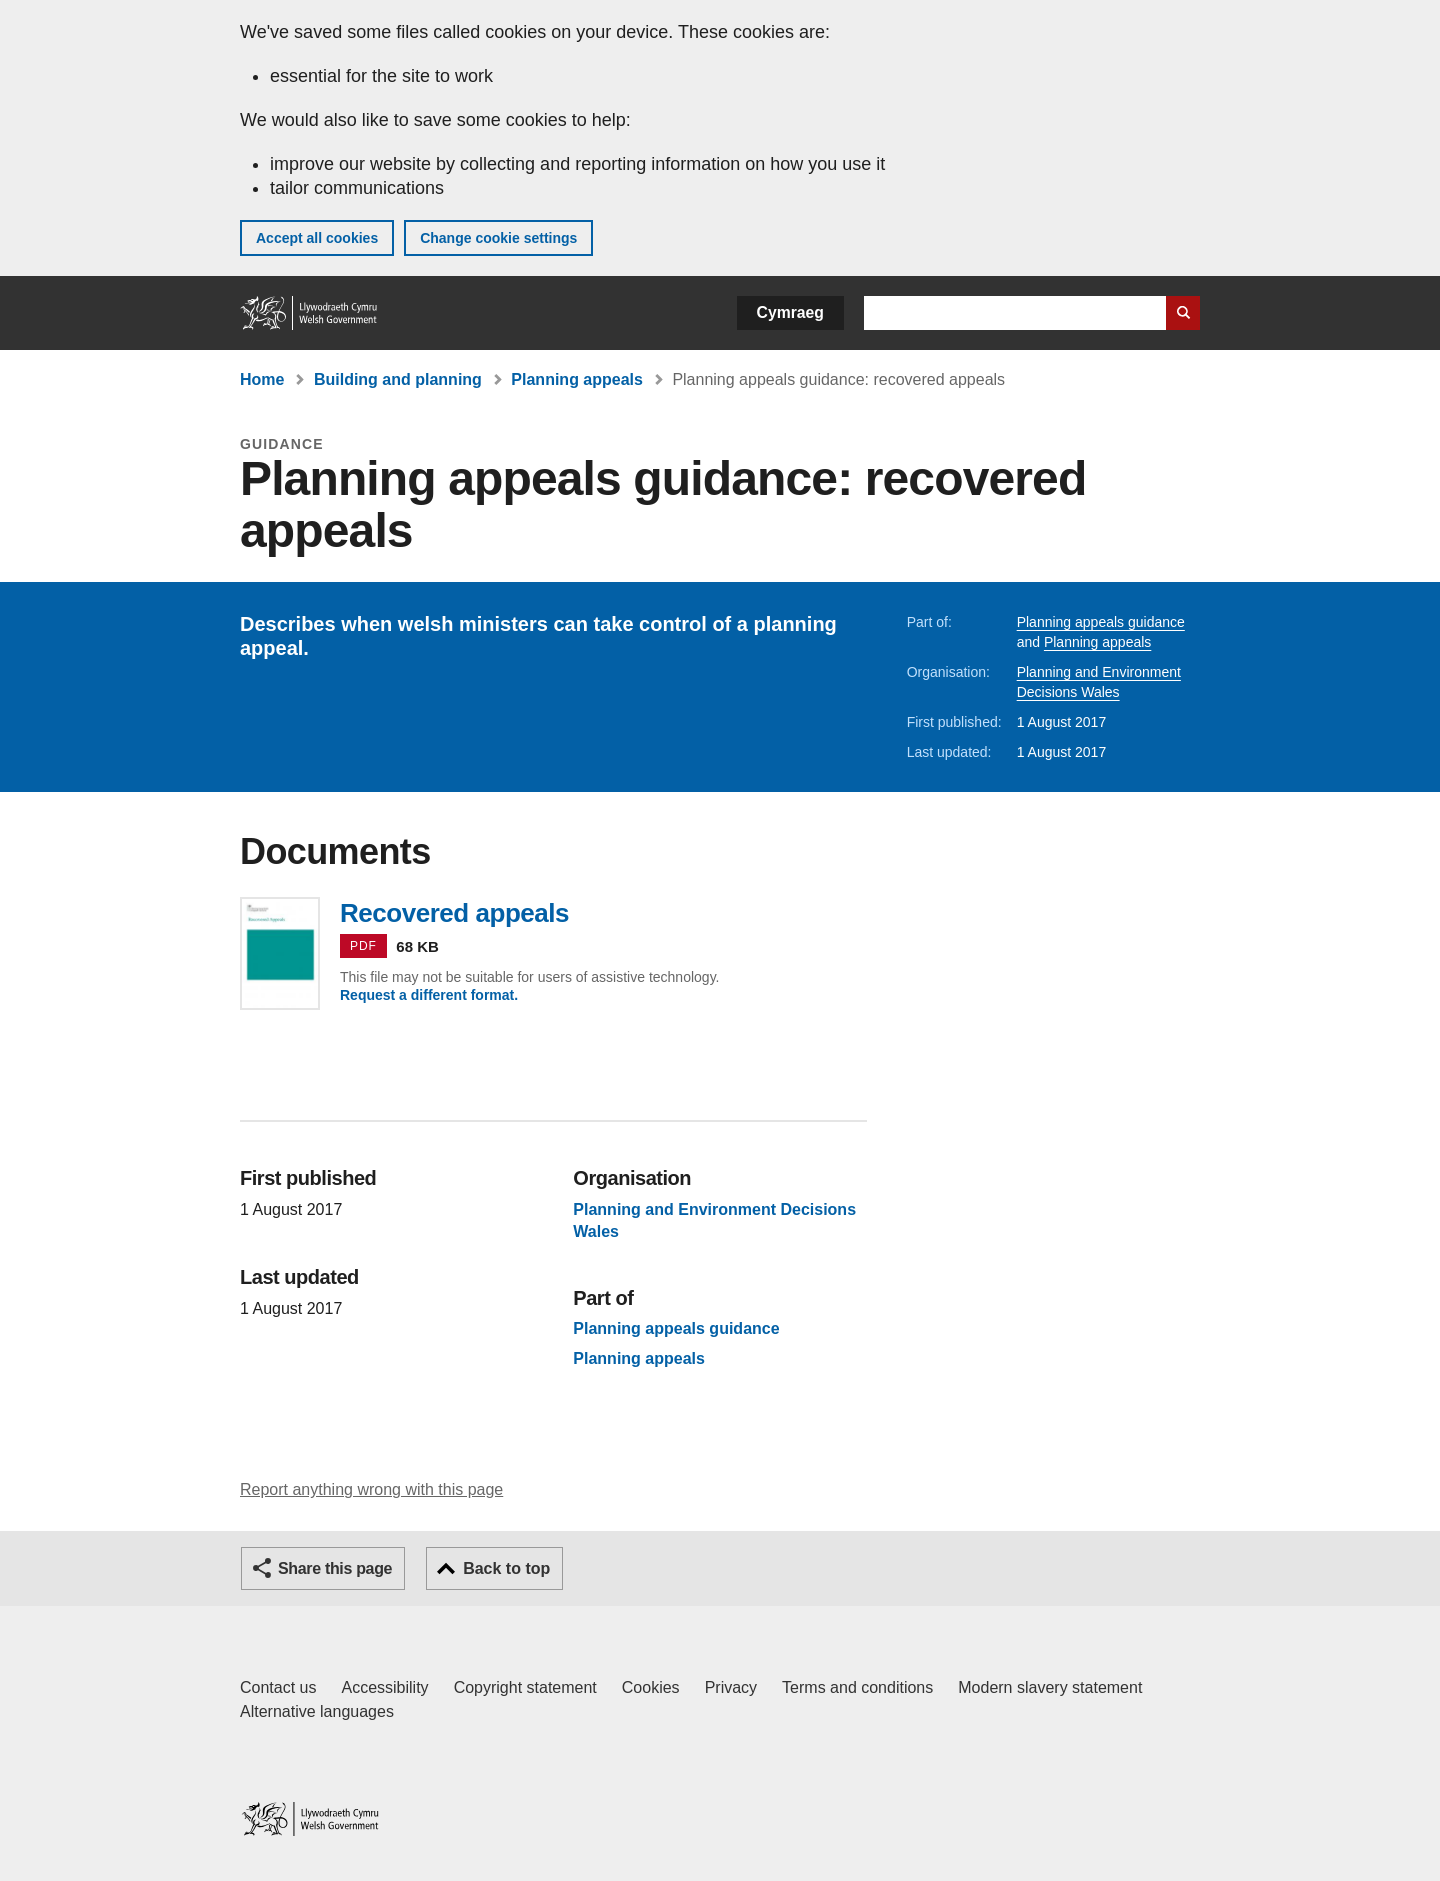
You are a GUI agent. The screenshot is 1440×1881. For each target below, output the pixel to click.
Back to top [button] (506, 1568)
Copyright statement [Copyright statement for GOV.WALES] (525, 1687)
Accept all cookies (317, 238)
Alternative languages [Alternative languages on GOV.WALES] (317, 1711)
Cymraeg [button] (790, 312)
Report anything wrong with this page (371, 1489)
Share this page (335, 1568)
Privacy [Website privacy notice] (731, 1687)
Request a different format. (429, 995)
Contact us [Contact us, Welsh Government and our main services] (278, 1687)
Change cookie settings (498, 238)
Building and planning (398, 379)
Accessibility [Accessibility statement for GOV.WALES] (384, 1687)
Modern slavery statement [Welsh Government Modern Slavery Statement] (1050, 1687)
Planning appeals (577, 379)
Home (262, 379)
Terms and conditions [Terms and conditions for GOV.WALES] (857, 1687)
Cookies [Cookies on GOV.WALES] (651, 1687)
